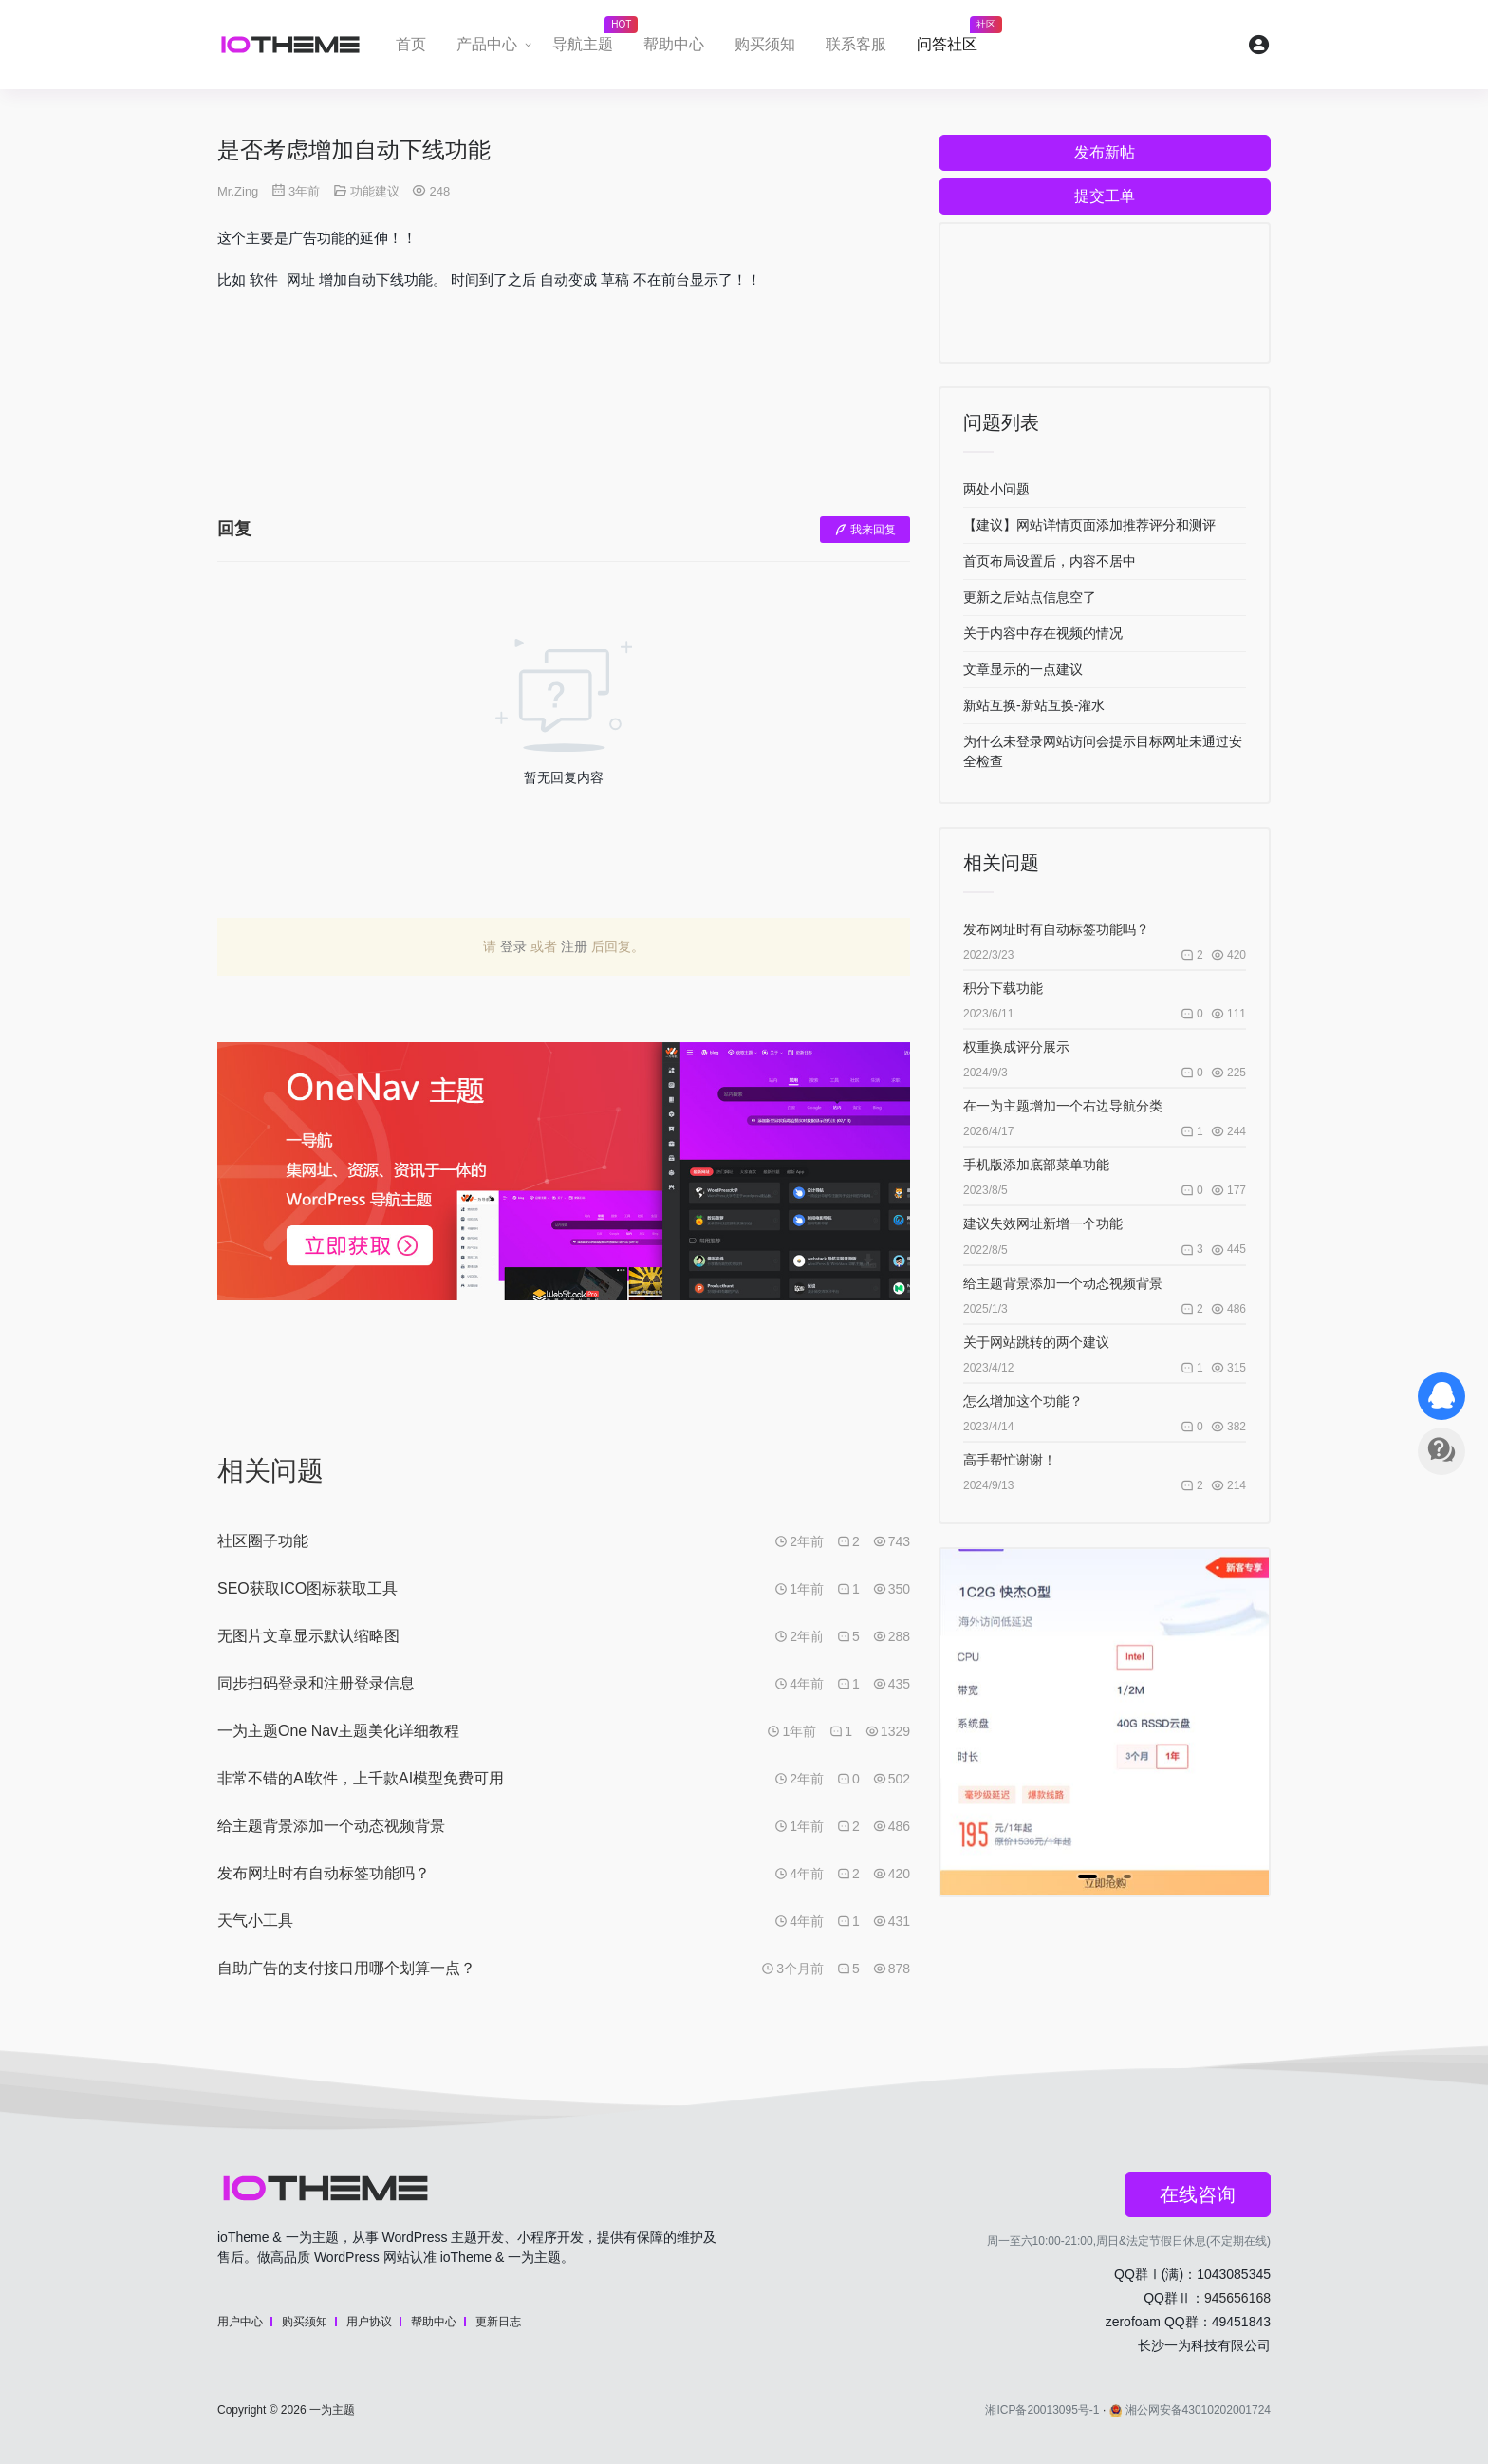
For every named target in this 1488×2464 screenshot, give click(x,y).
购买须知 (765, 44)
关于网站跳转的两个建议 (1036, 1342)
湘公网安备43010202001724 (1190, 2410)
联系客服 (856, 44)
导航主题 (590, 39)
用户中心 (240, 2321)
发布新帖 (1104, 152)
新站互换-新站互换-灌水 (1034, 705)
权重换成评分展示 (1016, 1047)
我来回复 (865, 529)
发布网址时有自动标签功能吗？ (1056, 929)
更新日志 (498, 2321)
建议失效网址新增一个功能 (1043, 1223)
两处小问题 (996, 488)
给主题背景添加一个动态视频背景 (1062, 1283)
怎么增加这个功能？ (1023, 1401)
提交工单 (1104, 196)
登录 (513, 946)
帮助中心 (673, 44)
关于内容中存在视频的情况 (1043, 633)
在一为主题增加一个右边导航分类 (1062, 1105)
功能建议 (375, 191)
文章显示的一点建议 (1023, 669)
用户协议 (369, 2321)
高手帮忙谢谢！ (1009, 1459)
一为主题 (332, 2410)
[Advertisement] (563, 418)
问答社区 (955, 39)
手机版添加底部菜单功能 (1036, 1164)
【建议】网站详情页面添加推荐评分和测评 (1089, 524)
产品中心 (486, 44)
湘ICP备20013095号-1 (1042, 2410)
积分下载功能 (1003, 988)
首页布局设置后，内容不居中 (1049, 561)
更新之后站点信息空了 (1029, 597)
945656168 (1237, 2297)
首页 (411, 44)
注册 (574, 946)
